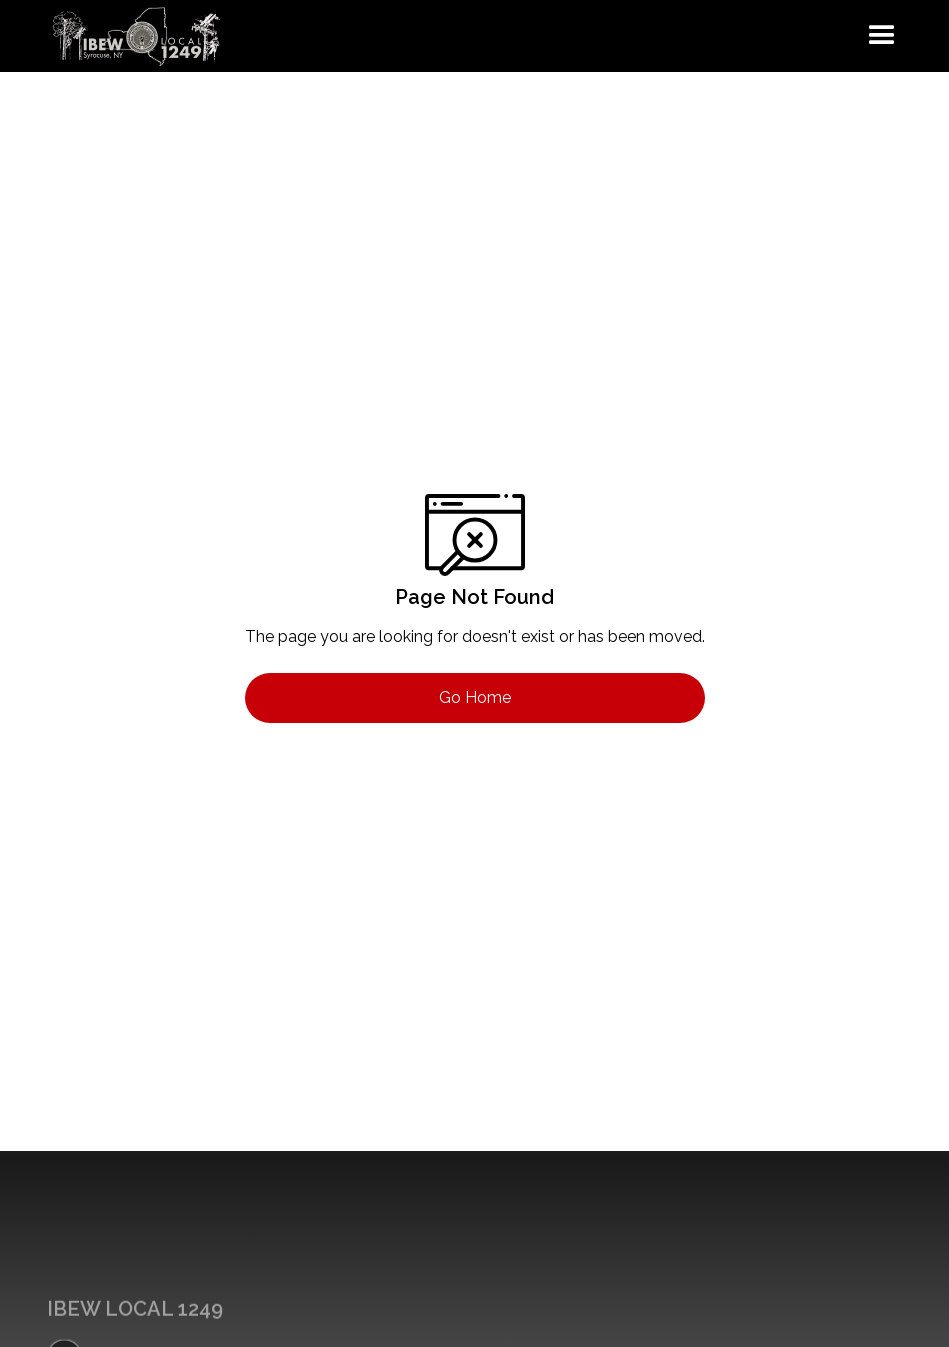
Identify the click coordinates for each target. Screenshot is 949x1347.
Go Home (475, 697)
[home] (137, 36)
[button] (882, 36)
